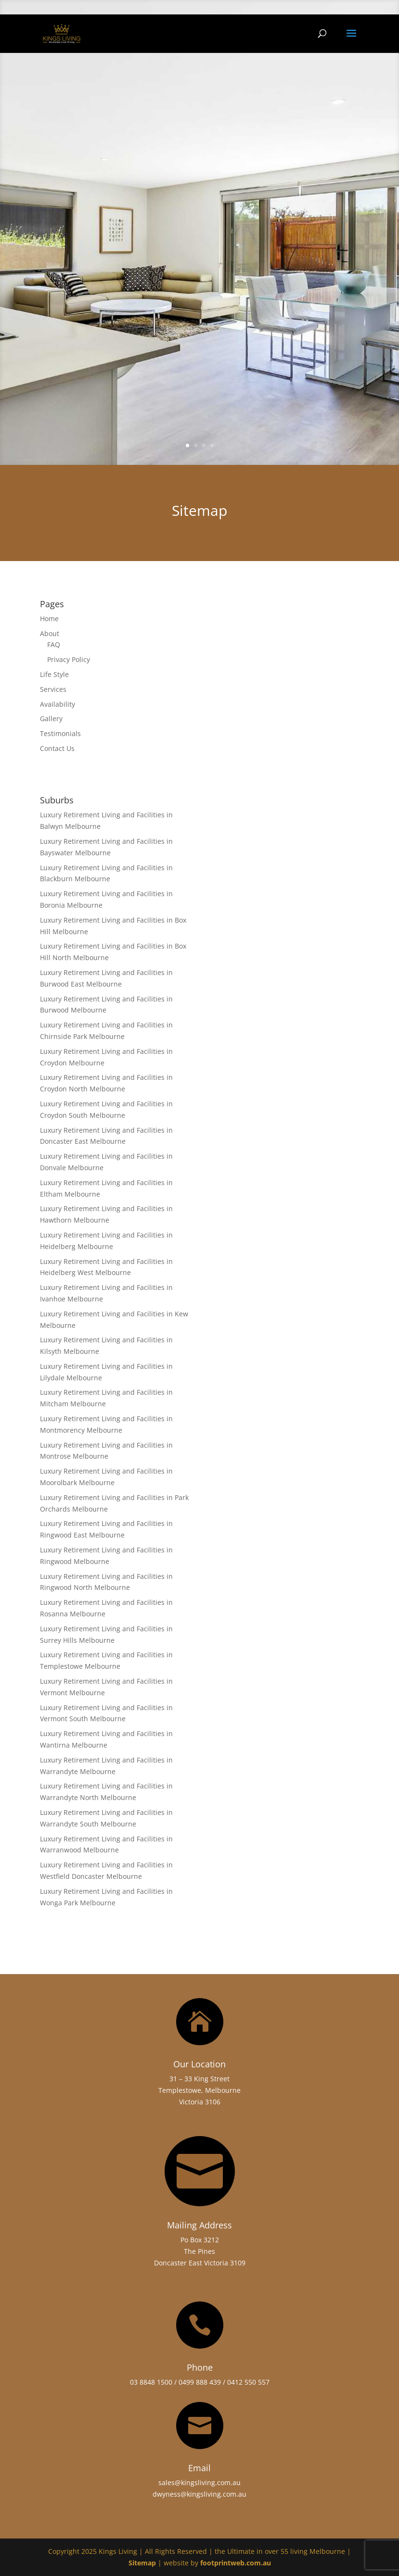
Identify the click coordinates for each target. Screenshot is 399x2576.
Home (49, 618)
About (49, 633)
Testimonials (60, 733)
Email (199, 2468)
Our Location (199, 2064)
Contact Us (57, 748)
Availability (57, 704)
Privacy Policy (68, 659)
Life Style (54, 674)
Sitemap (142, 2562)
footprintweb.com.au (235, 2562)
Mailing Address (199, 2225)
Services (53, 689)
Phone (200, 2367)
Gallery (51, 718)
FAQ (53, 644)
